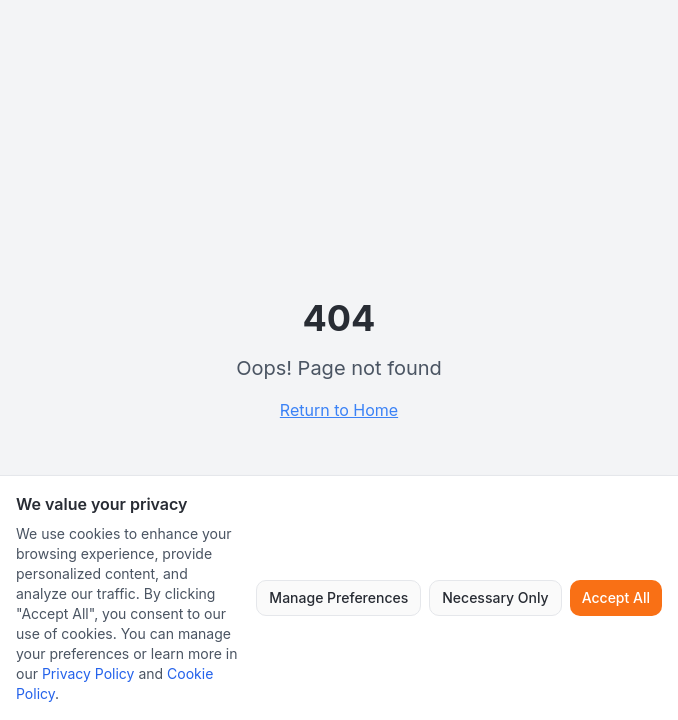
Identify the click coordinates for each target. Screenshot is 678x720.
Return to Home (339, 410)
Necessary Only (495, 597)
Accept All (616, 597)
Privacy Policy (88, 673)
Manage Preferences (338, 597)
